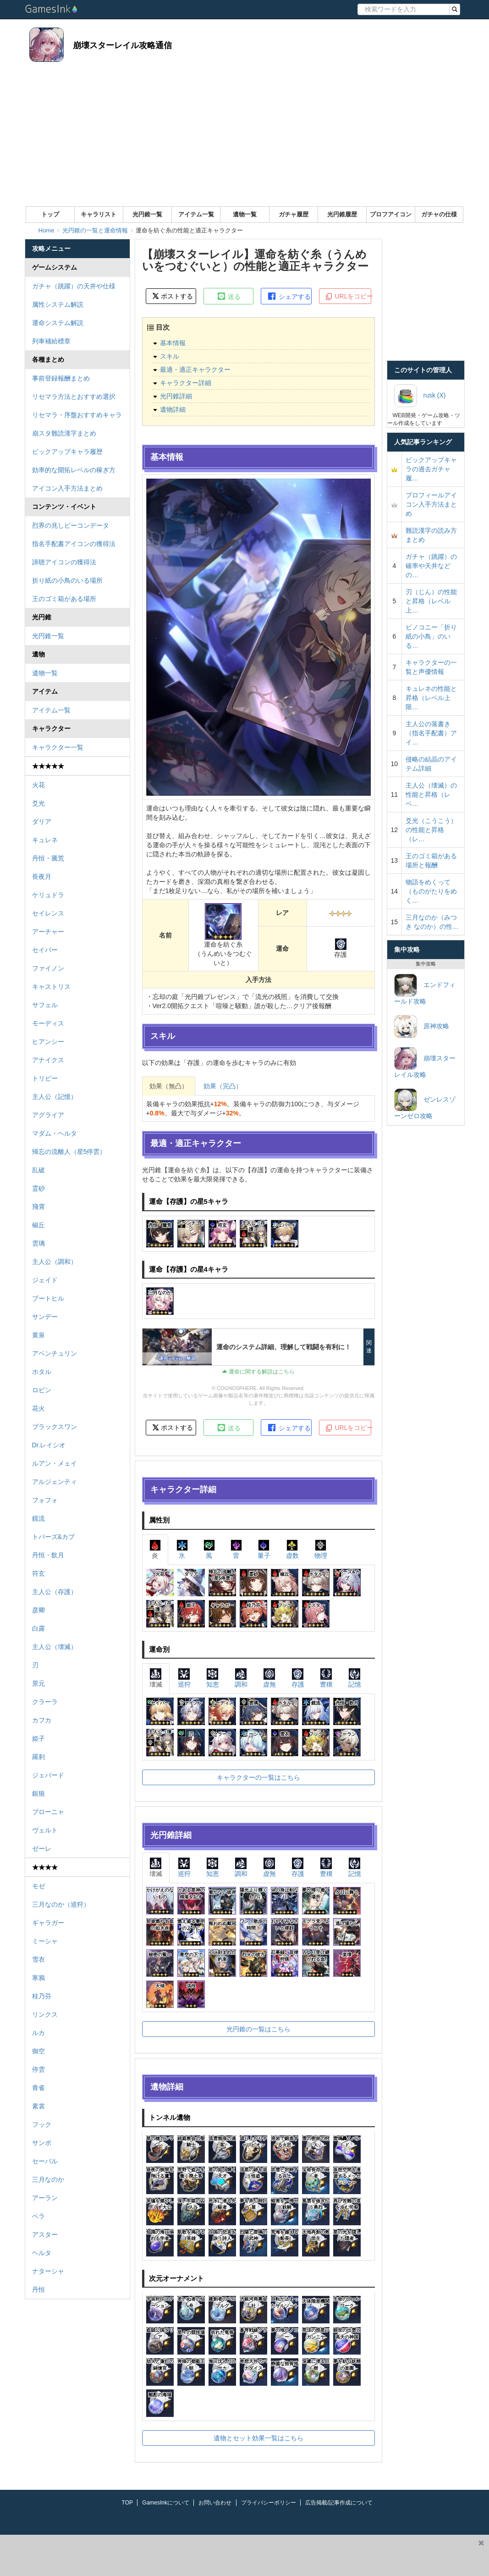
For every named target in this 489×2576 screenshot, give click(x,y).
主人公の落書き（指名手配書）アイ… (431, 733)
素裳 (38, 2106)
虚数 (292, 1549)
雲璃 (38, 1243)
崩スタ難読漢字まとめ (64, 433)
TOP (127, 2502)
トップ (50, 214)
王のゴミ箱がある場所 (64, 598)
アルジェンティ (54, 1481)
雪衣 (38, 1959)
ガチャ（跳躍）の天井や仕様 (73, 286)
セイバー (45, 950)
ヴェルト (45, 1830)
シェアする (289, 296)
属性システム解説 (57, 304)
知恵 (212, 1678)
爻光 (38, 803)
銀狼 (38, 1793)
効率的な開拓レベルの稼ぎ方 (73, 470)
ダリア (41, 821)
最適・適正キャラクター (195, 369)
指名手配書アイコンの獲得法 (73, 543)
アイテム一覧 (196, 214)
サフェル (45, 1005)
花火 (38, 1408)
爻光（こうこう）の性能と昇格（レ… (431, 830)
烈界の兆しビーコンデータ (70, 525)
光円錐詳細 (176, 396)
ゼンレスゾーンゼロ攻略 (425, 1104)
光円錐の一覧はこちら (258, 2029)
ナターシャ (48, 2271)
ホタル (41, 1371)
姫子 (38, 1738)
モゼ (38, 1886)
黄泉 (38, 1335)
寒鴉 (38, 1977)
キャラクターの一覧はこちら (258, 1777)
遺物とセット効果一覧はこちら (258, 2438)
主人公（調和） (54, 1261)
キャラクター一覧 (57, 747)
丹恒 (38, 2289)
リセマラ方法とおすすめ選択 (73, 396)
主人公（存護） (54, 1591)
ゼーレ (41, 1848)
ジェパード (48, 1775)
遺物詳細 (173, 409)
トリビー (45, 1078)
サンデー (45, 1316)
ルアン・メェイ (54, 1463)
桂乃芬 (41, 1996)
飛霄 (38, 1206)
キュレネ (45, 840)
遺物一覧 (245, 214)
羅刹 (38, 1756)
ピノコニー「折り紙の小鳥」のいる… (431, 636)
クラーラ (45, 1701)
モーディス (48, 1023)
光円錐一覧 (147, 214)
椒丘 (38, 1225)
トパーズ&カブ (53, 1536)
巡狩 (184, 1678)
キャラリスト (98, 214)
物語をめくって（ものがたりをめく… (431, 891)
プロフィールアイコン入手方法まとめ (431, 504)
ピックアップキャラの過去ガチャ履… (431, 469)
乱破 (38, 1170)
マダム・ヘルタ (54, 1133)
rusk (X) (420, 395)
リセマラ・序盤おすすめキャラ (77, 415)
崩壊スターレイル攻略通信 (122, 45)
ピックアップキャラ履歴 (67, 451)
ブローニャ (48, 1811)
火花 (38, 785)
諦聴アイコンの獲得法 (64, 562)
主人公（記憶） (54, 1096)
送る (228, 296)
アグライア (48, 1115)
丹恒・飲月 (48, 1555)
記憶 (354, 1678)
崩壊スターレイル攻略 (425, 1062)
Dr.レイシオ (49, 1445)
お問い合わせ (214, 2502)
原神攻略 (421, 1026)
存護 (297, 1678)
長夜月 (41, 876)
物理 (320, 1549)
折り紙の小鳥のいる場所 (67, 580)
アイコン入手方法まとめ (67, 488)
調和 (241, 1678)
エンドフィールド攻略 (425, 989)
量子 (264, 1549)
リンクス (45, 2014)
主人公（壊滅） (54, 1646)
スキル (169, 356)
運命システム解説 (57, 322)
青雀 (38, 2087)
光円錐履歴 (342, 214)
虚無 (269, 1678)
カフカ (41, 1720)
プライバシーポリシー (268, 2502)
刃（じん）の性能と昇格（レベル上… (431, 601)
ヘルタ (41, 2252)
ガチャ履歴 (293, 214)
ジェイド (45, 1280)
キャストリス (51, 986)
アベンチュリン (54, 1353)
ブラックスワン (54, 1426)
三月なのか (48, 2179)
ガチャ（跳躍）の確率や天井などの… (431, 566)
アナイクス (48, 1060)
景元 (38, 1683)
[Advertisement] (244, 137)
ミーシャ (45, 1941)
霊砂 (38, 1188)
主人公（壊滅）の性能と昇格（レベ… (431, 794)
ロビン (41, 1390)
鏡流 (38, 1518)
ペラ (38, 2216)
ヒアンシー (48, 1041)
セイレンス (48, 913)
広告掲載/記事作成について (339, 2502)
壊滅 (155, 1678)
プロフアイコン (391, 214)
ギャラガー (48, 1922)
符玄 (38, 1573)
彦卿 (38, 1610)
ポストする (172, 296)
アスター (45, 2234)
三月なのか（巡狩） (61, 1904)
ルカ (38, 2032)
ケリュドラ (48, 895)
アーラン (45, 2197)
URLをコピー (348, 296)
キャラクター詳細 (185, 382)
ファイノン (48, 968)
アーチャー (48, 931)
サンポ (41, 2142)
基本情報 (173, 343)
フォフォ (45, 1500)
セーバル (45, 2161)
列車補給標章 (51, 341)
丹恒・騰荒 (48, 858)
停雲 (38, 2069)
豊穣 (326, 1678)
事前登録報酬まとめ (61, 378)
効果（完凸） (222, 1086)
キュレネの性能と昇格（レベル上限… (431, 698)
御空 (38, 2051)
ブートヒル (48, 1298)
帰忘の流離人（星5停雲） (69, 1151)
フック (41, 2124)
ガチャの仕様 (439, 214)
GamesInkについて (165, 2502)
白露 (38, 1628)
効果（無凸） (168, 1086)
